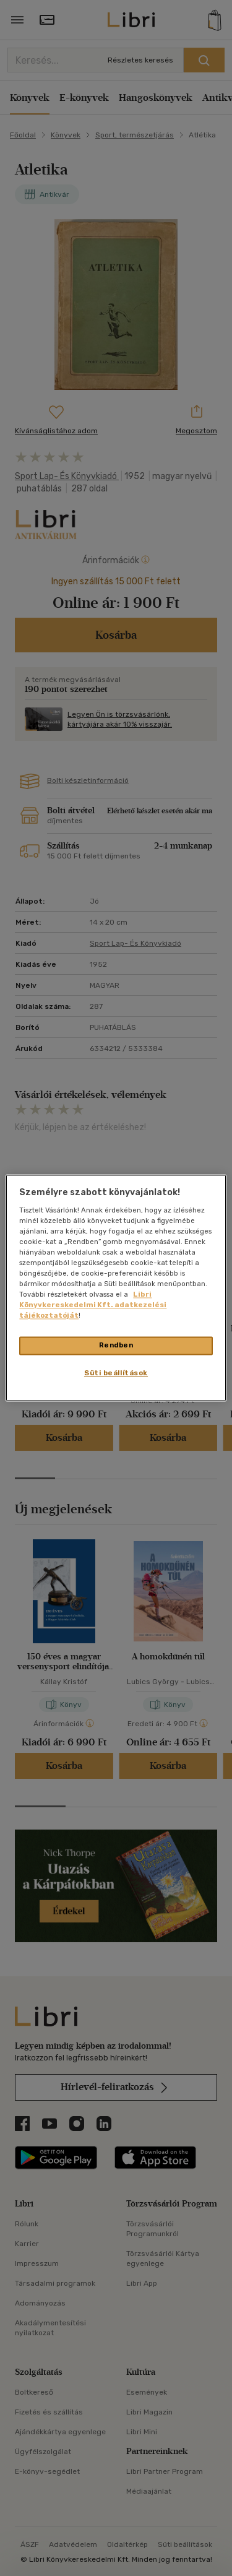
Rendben (116, 1345)
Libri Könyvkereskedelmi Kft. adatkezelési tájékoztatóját (92, 1305)
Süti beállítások (116, 1373)
